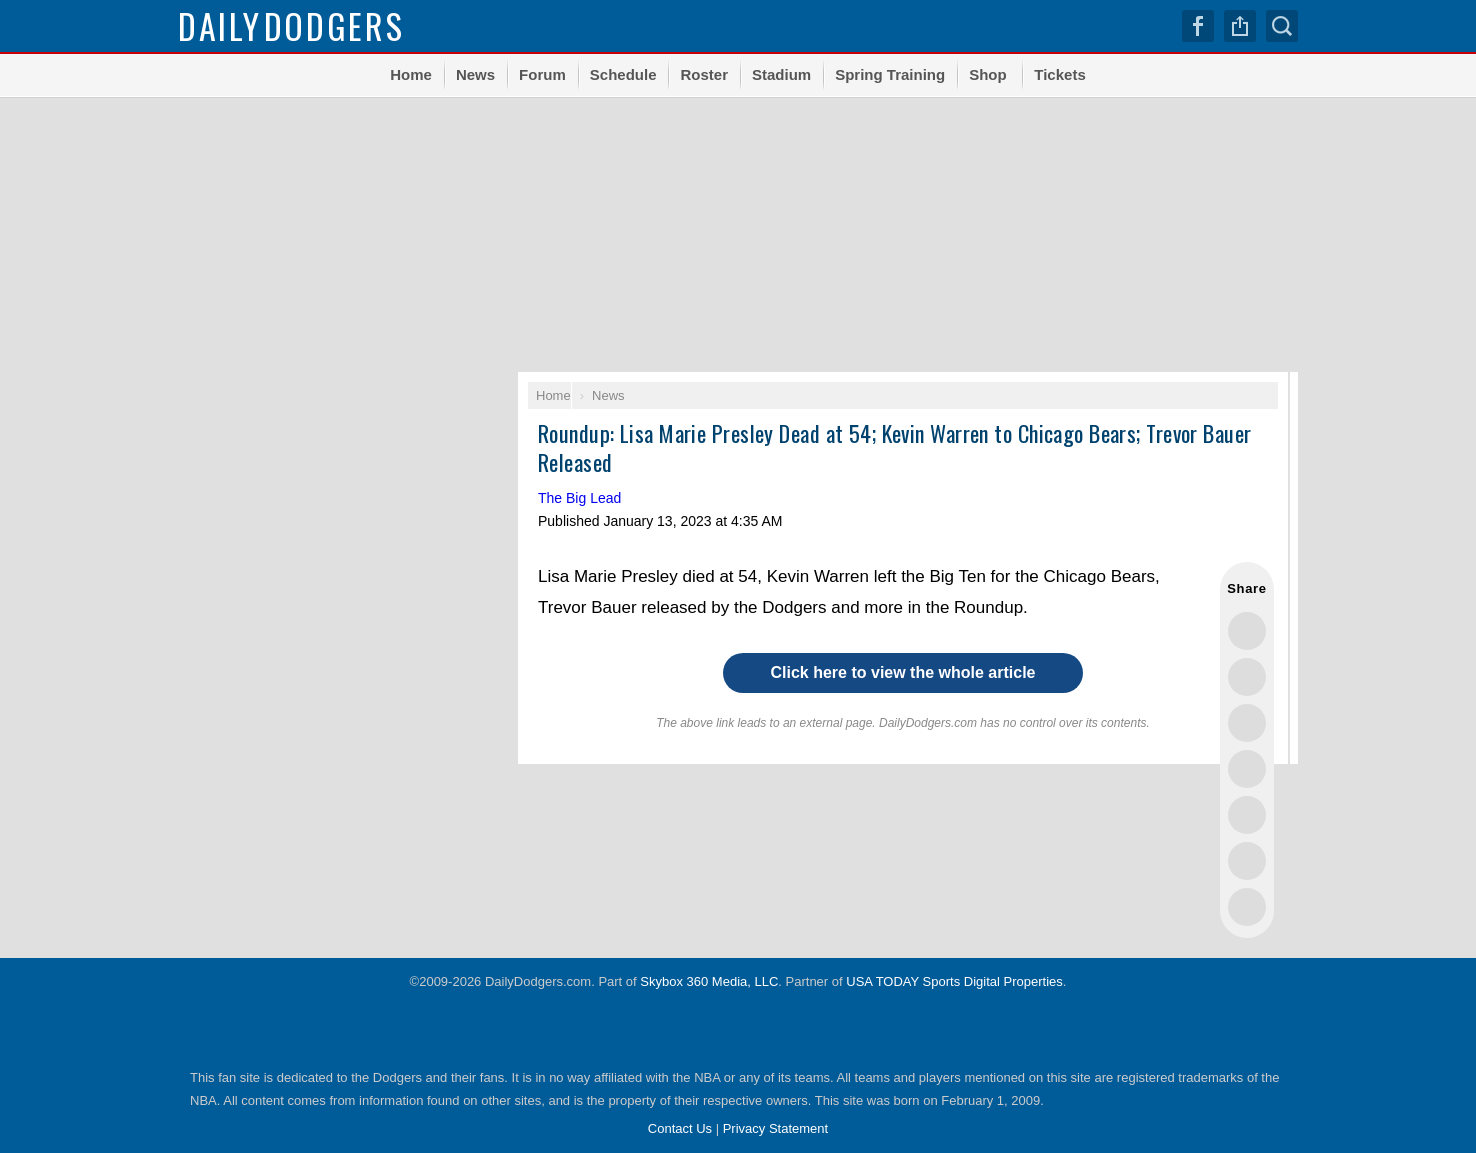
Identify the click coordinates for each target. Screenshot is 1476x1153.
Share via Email (1247, 907)
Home (411, 74)
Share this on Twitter (1247, 631)
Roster (704, 74)
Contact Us (680, 1128)
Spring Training (890, 74)
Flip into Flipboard (1247, 815)
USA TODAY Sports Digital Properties (954, 981)
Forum (542, 74)
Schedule (623, 74)
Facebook (1198, 26)
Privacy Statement (776, 1128)
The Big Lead (579, 498)
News (475, 74)
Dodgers (291, 25)
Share (1240, 26)
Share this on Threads (1247, 723)
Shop (988, 74)
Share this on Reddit (1247, 861)
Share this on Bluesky (1247, 769)
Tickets (1059, 74)
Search (1282, 26)
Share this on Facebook (1247, 677)
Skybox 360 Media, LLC (709, 981)
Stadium (781, 74)
